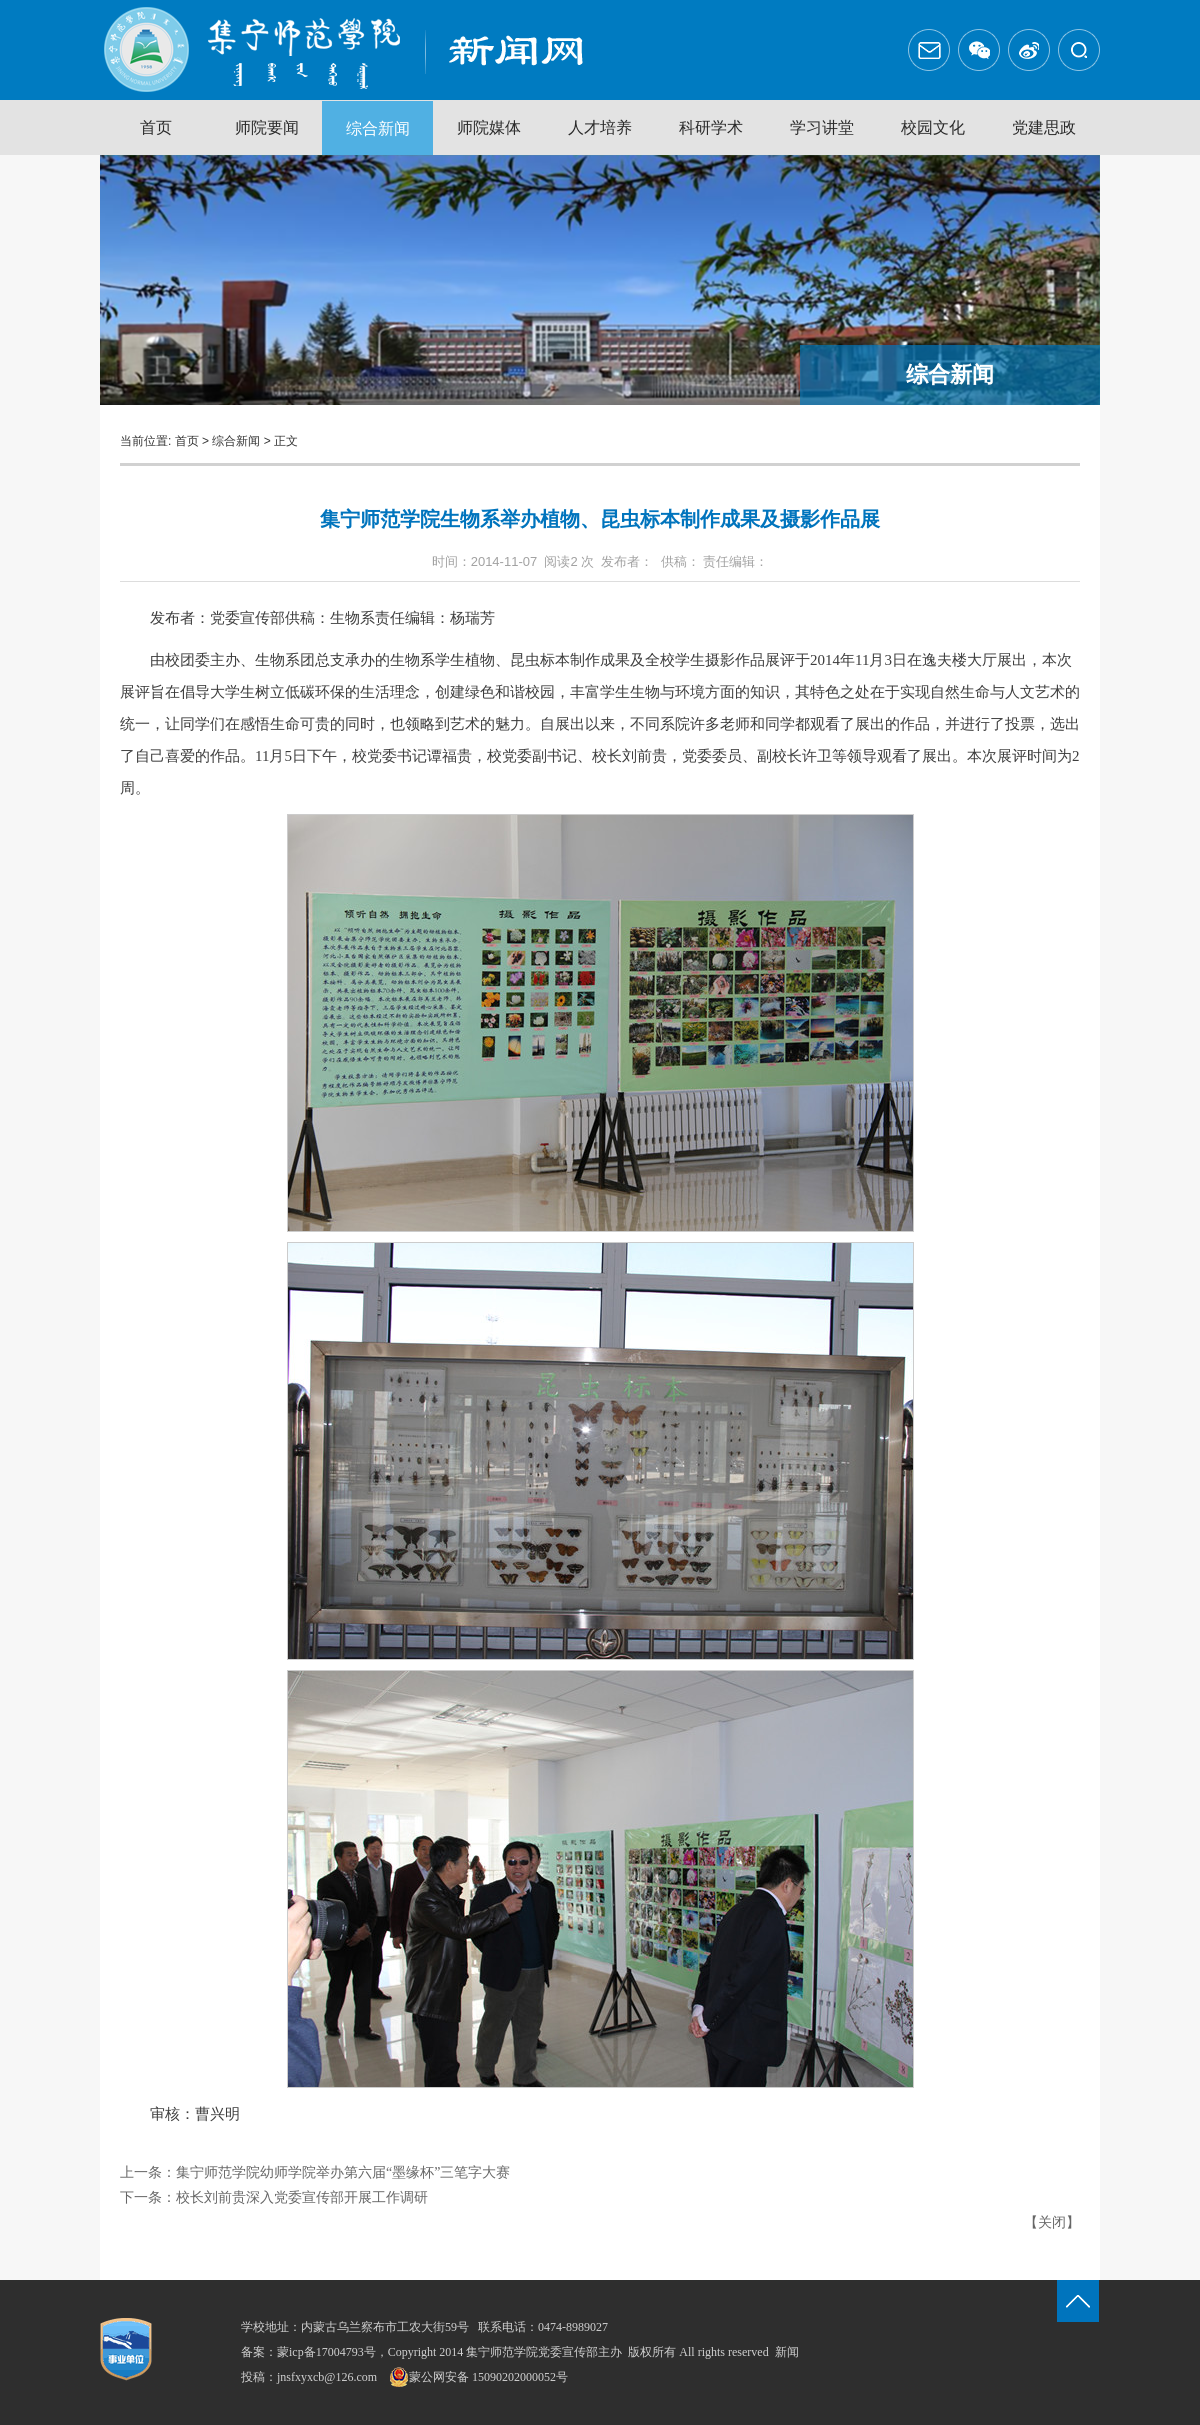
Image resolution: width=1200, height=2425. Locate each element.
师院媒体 (489, 127)
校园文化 (933, 127)
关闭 (1052, 2222)
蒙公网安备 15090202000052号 (478, 2377)
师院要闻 (267, 127)
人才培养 (600, 127)
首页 (156, 127)
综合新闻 (378, 128)
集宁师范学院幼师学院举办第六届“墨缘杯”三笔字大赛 (343, 2172)
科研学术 (711, 127)
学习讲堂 (822, 127)
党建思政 (1044, 127)
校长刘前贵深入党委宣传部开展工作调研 (302, 2197)
